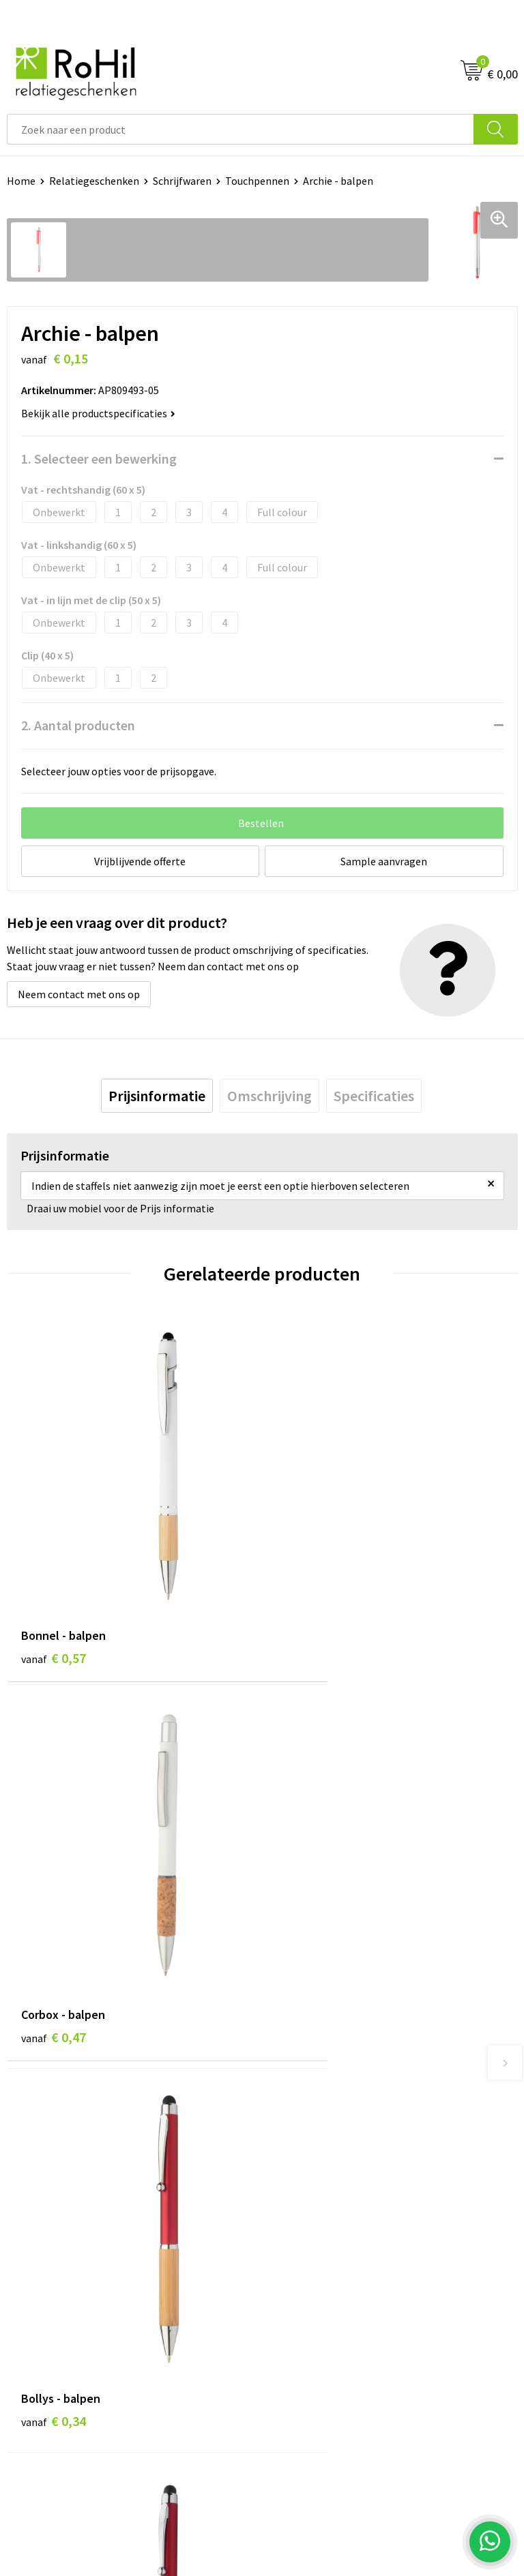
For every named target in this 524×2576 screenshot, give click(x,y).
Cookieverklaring (309, 2248)
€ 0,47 (308, 1591)
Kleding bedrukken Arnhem (332, 2066)
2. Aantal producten (78, 725)
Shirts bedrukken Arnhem (328, 2086)
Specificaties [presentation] (374, 1095)
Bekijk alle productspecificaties (98, 413)
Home (21, 181)
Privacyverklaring (309, 2269)
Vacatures (30, 2269)
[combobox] (240, 129)
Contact (26, 2248)
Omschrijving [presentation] (269, 1095)
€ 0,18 (308, 1908)
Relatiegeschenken (94, 181)
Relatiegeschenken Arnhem (333, 2024)
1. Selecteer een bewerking (99, 458)
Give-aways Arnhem (314, 2107)
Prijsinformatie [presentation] (156, 1095)
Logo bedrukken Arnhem (326, 2128)
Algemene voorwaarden (324, 2227)
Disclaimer (294, 2289)
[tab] (157, 1096)
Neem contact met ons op (79, 994)
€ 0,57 (53, 1591)
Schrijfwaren (182, 181)
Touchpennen (257, 181)
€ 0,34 (53, 1908)
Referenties (34, 2289)
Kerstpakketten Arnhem (326, 2148)
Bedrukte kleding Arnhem (328, 2045)
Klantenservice (42, 2227)
